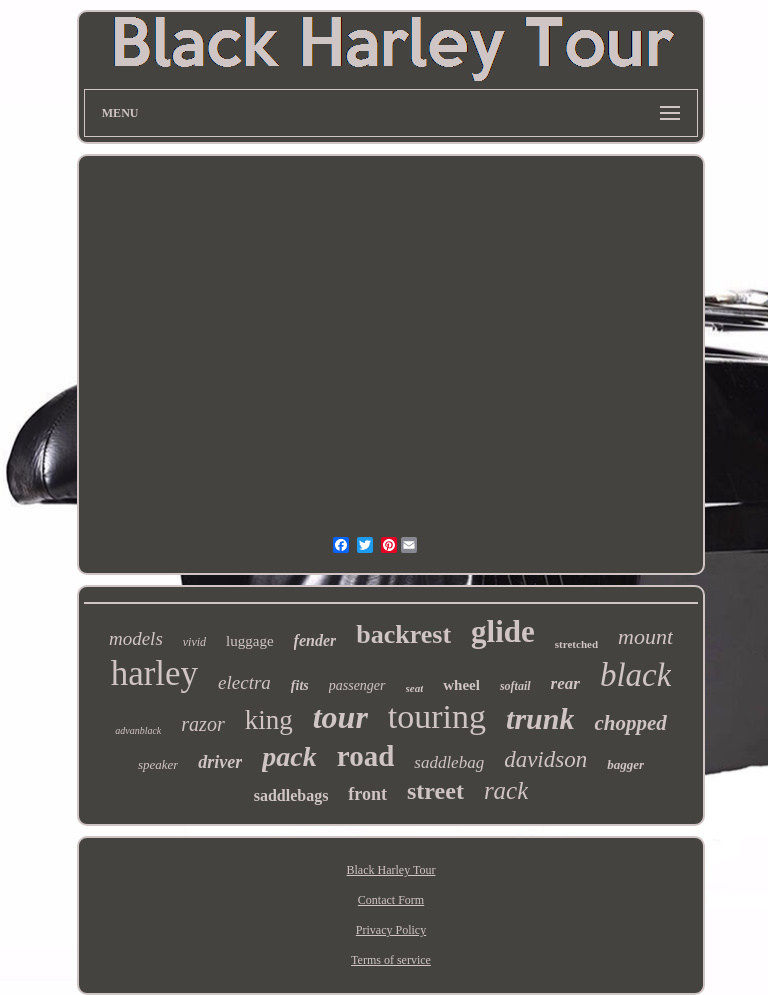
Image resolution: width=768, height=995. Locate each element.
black (635, 675)
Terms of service (391, 960)
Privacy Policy (391, 930)
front (367, 794)
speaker (158, 764)
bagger (625, 764)
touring (437, 716)
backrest (403, 634)
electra (244, 682)
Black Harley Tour (391, 870)
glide (503, 631)
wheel (461, 685)
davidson (545, 759)
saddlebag (449, 762)
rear (565, 683)
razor (202, 724)
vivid (194, 642)
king (269, 720)
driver (220, 762)
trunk (540, 718)
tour (340, 717)
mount (645, 636)
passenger (357, 685)
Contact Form (391, 900)
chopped (630, 723)
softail (515, 686)
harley (154, 673)
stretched (576, 644)
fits (300, 685)
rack (506, 790)
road (365, 756)
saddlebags (291, 795)
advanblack (138, 730)
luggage (249, 641)
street (435, 791)
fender (315, 640)
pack (289, 756)
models (136, 638)
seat (415, 688)
